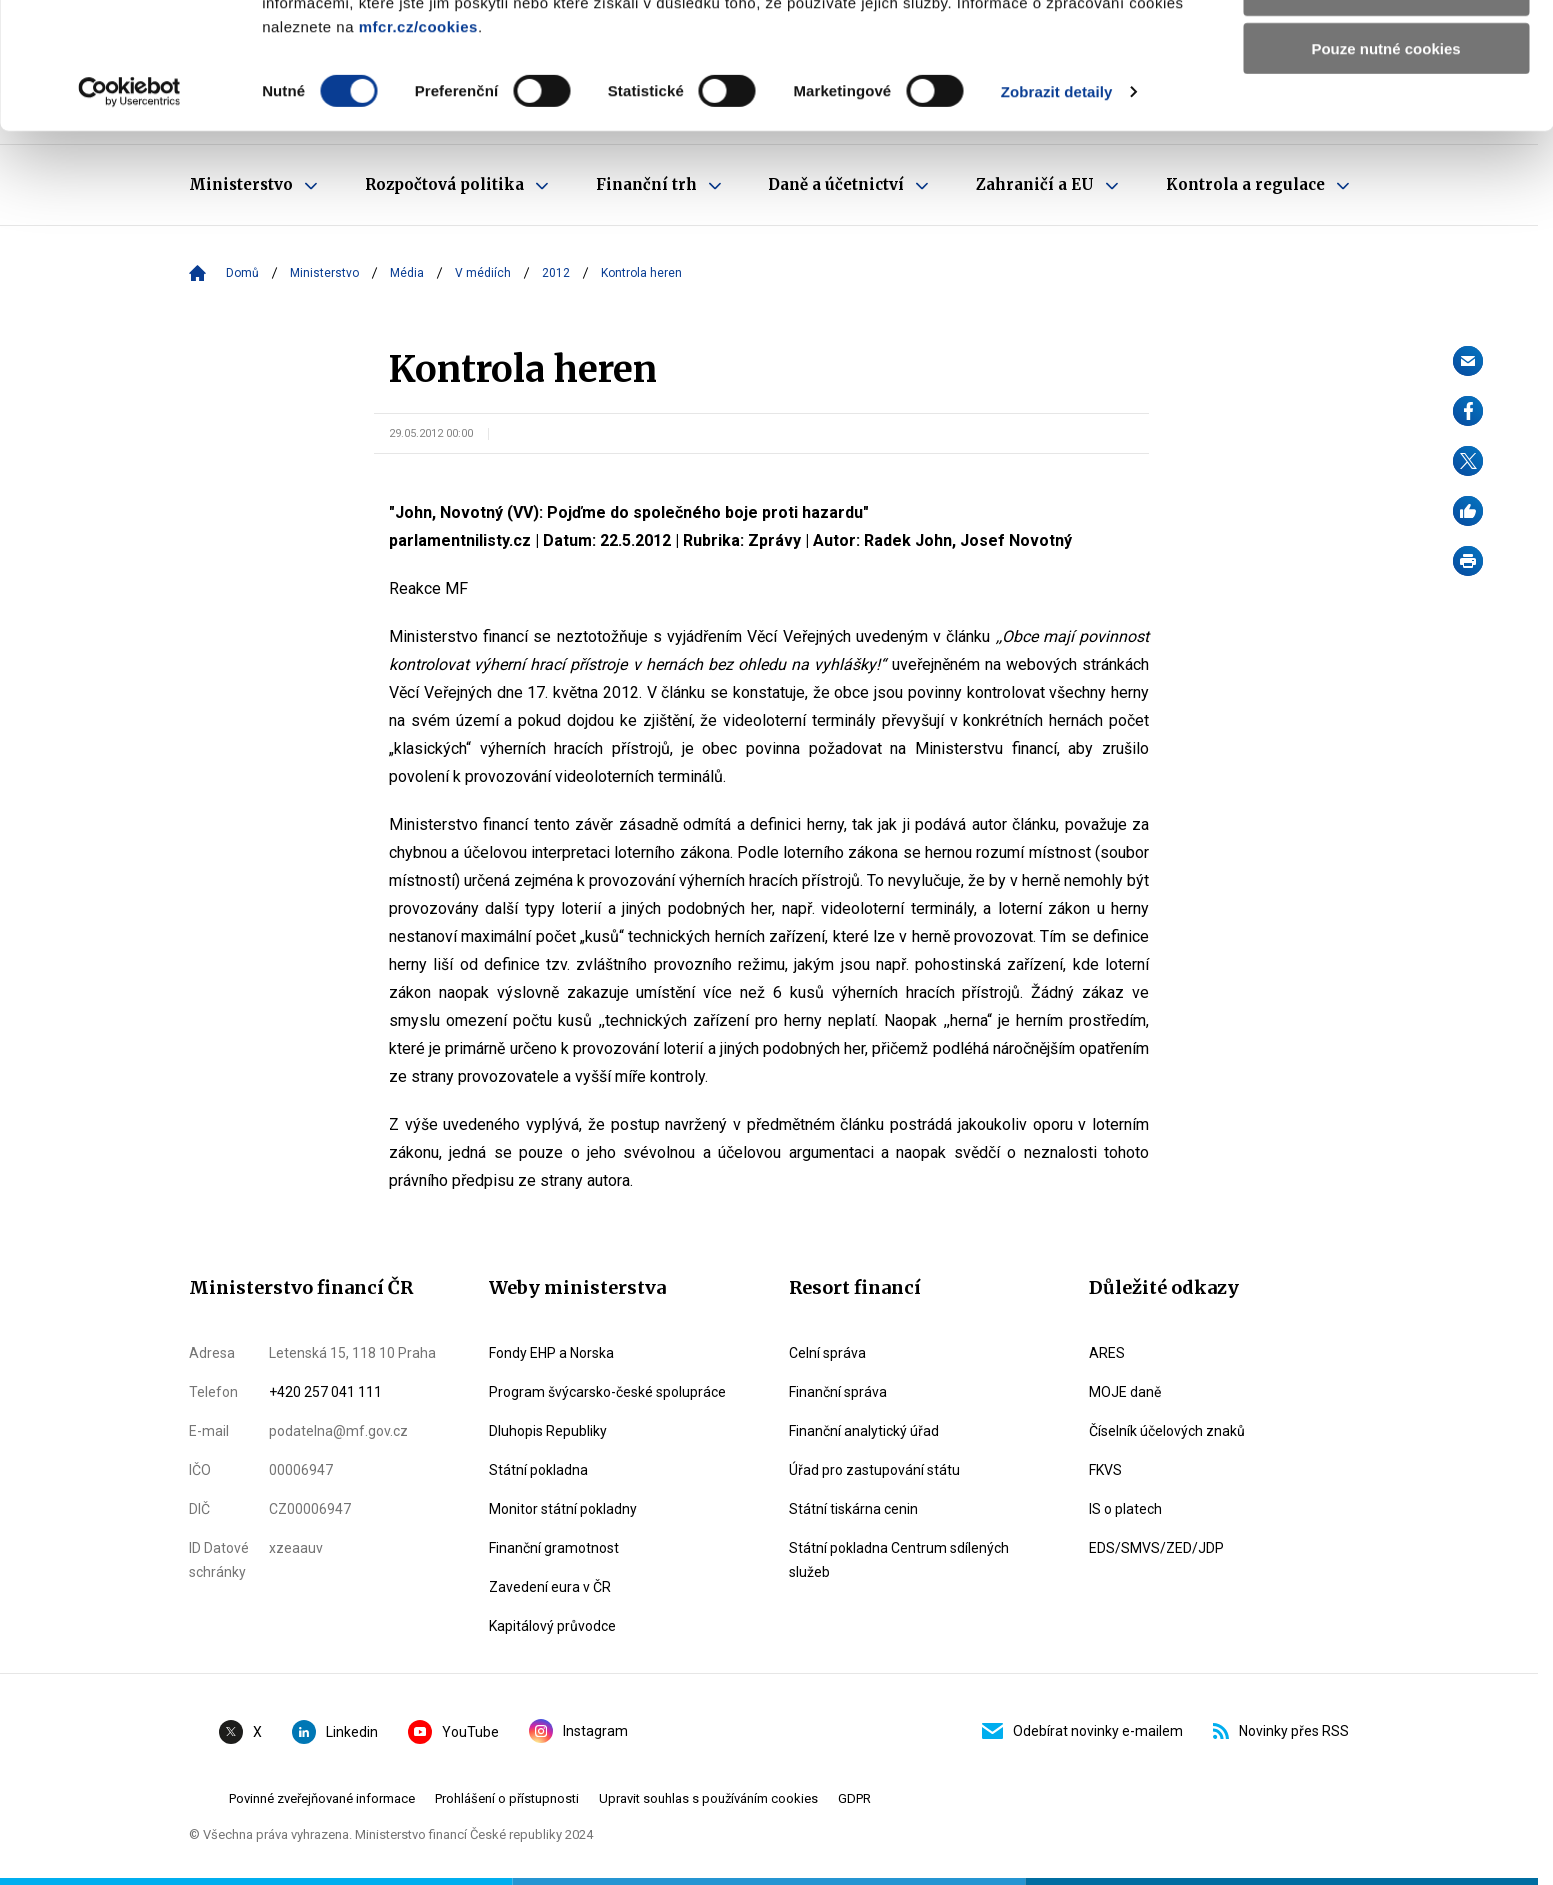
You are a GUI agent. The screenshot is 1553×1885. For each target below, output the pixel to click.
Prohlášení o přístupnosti (507, 1798)
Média (407, 273)
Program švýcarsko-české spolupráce (607, 1392)
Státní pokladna (538, 1470)
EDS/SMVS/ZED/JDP (1156, 1548)
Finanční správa (838, 1392)
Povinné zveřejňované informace (322, 1798)
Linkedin (335, 1732)
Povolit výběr (1386, 108)
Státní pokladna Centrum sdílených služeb (899, 1560)
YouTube (453, 1732)
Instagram (578, 1731)
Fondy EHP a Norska (551, 1353)
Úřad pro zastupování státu (874, 1470)
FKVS (1105, 1470)
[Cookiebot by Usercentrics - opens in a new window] (129, 210)
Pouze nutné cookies (1385, 166)
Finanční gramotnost (554, 1548)
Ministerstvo (324, 273)
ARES (1107, 1353)
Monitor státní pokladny (563, 1509)
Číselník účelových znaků (1167, 1431)
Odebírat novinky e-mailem (1082, 1731)
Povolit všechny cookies (1386, 49)
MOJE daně (1125, 1392)
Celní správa (827, 1353)
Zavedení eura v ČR (550, 1587)
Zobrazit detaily (1057, 209)
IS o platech (1125, 1509)
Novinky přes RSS (1281, 1731)
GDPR (854, 1798)
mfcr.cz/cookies (418, 144)
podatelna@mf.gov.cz (338, 1431)
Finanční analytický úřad (864, 1431)
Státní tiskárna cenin (853, 1509)
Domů (242, 273)
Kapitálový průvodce (552, 1626)
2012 (556, 273)
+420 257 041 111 (325, 1392)
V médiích (483, 273)
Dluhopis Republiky (548, 1431)
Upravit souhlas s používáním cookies (708, 1798)
